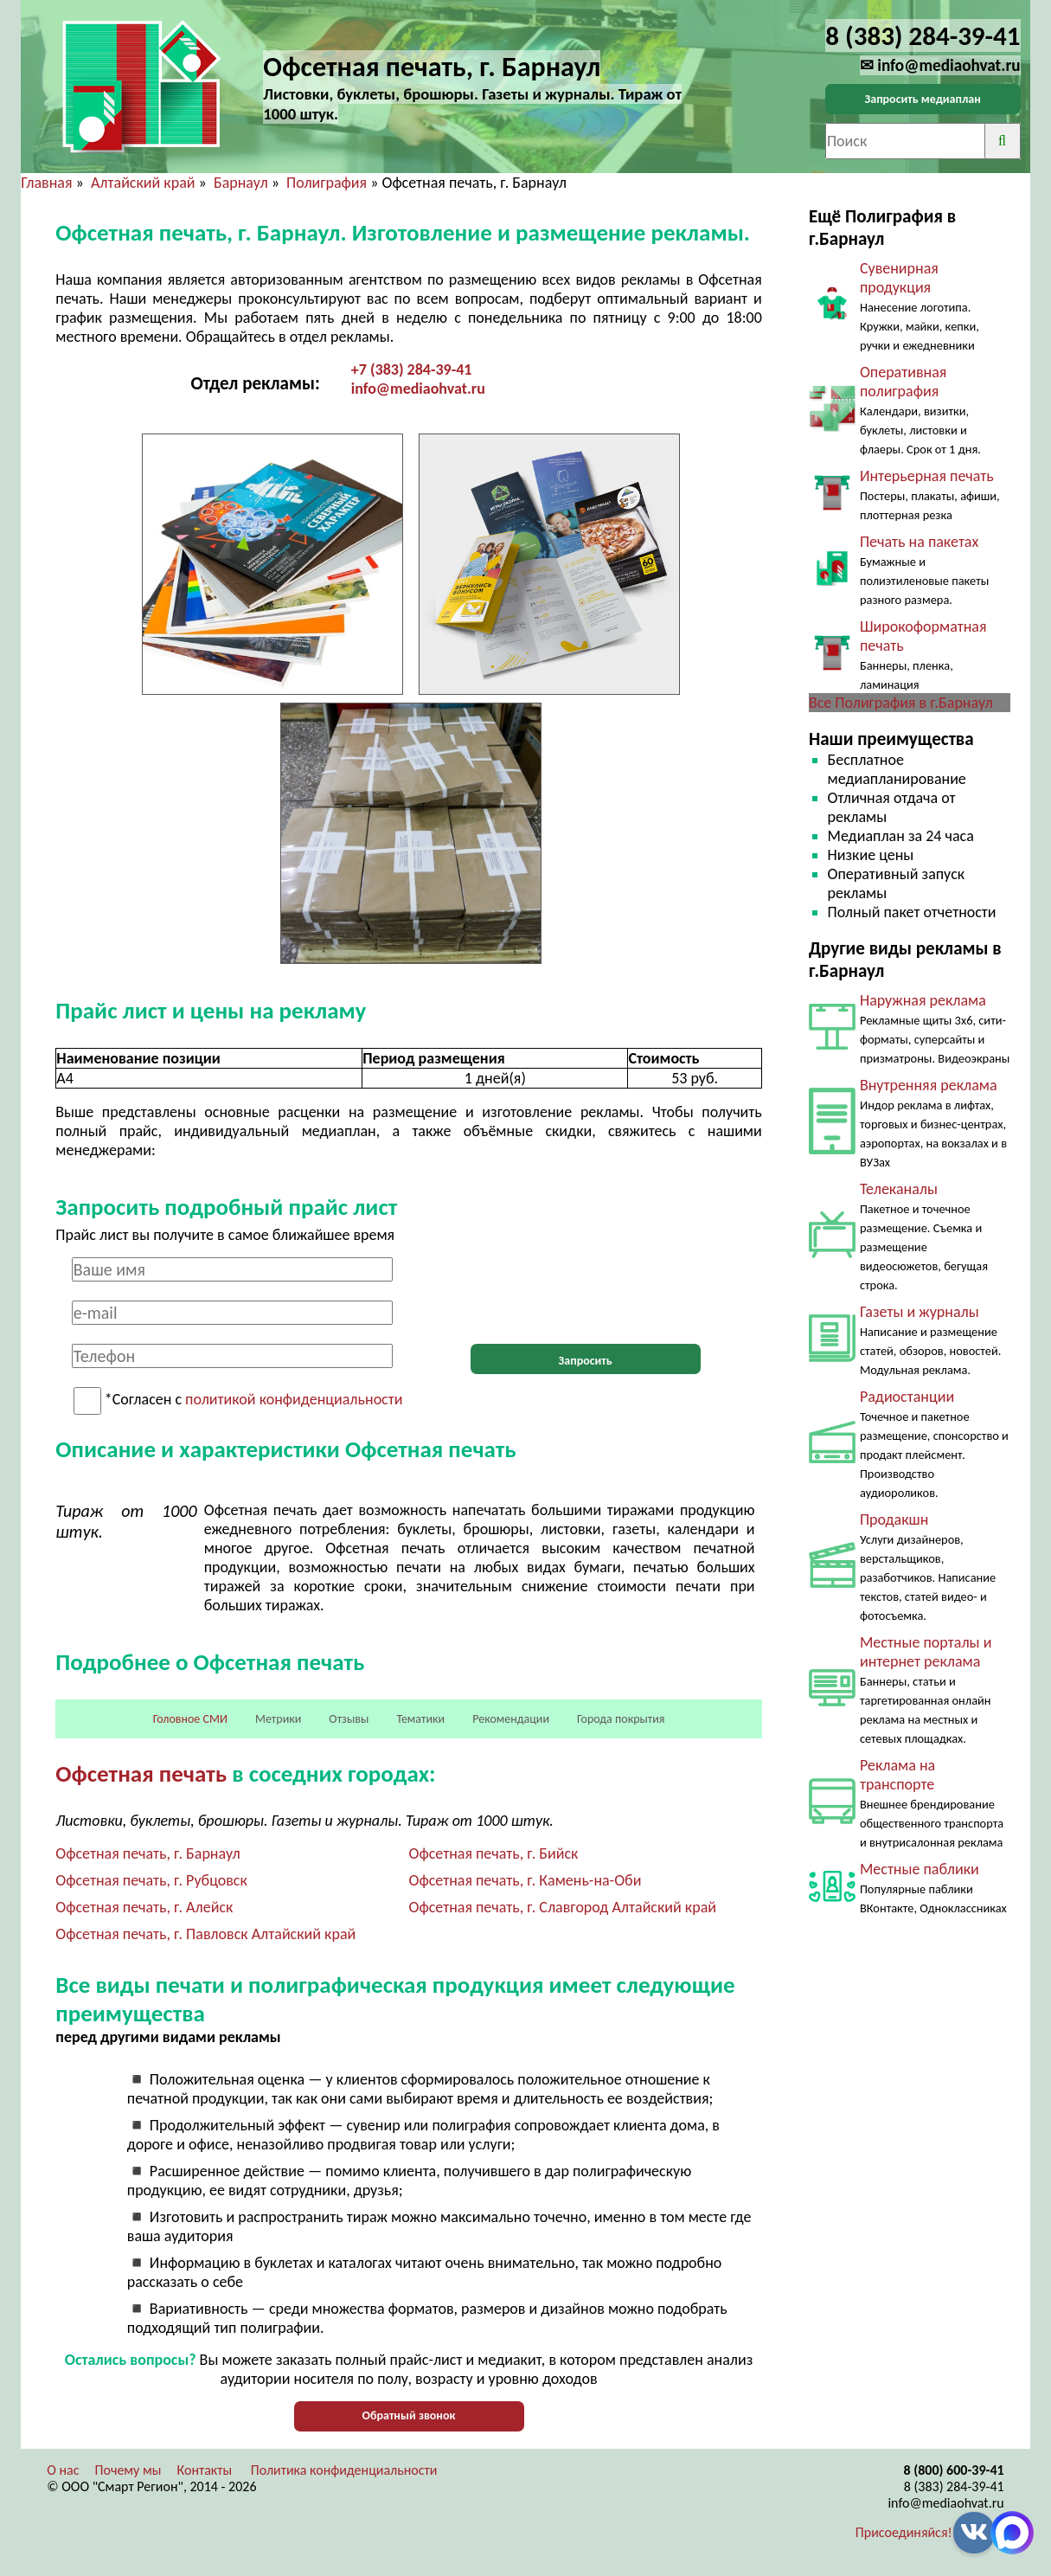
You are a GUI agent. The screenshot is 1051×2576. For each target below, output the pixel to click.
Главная (46, 182)
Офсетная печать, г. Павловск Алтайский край (205, 1933)
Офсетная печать (141, 1773)
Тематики (420, 1719)
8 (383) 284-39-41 (954, 2486)
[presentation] (585, 1291)
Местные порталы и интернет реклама (925, 1652)
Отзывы (348, 1719)
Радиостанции (907, 1396)
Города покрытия (620, 1719)
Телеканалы (899, 1188)
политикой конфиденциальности (293, 1400)
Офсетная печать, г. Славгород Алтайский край (562, 1907)
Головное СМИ (190, 1719)
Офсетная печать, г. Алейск (144, 1907)
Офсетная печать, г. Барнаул (147, 1853)
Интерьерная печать (927, 475)
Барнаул (241, 182)
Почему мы (128, 2470)
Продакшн (894, 1519)
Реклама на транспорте (897, 1775)
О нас (63, 2470)
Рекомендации (510, 1719)
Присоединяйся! (904, 2532)
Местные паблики (919, 1869)
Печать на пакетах (919, 541)
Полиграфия (326, 182)
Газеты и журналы (919, 1311)
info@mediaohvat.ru (418, 388)
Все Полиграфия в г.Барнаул (901, 702)
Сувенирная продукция (899, 278)
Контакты (205, 2470)
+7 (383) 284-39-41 (411, 369)
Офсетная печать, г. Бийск (494, 1853)
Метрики (278, 1719)
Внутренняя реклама (928, 1085)
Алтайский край (143, 182)
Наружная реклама (923, 1000)
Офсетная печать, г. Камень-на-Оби (525, 1880)
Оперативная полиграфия (903, 382)
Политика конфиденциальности (344, 2470)
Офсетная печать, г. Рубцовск (151, 1880)
